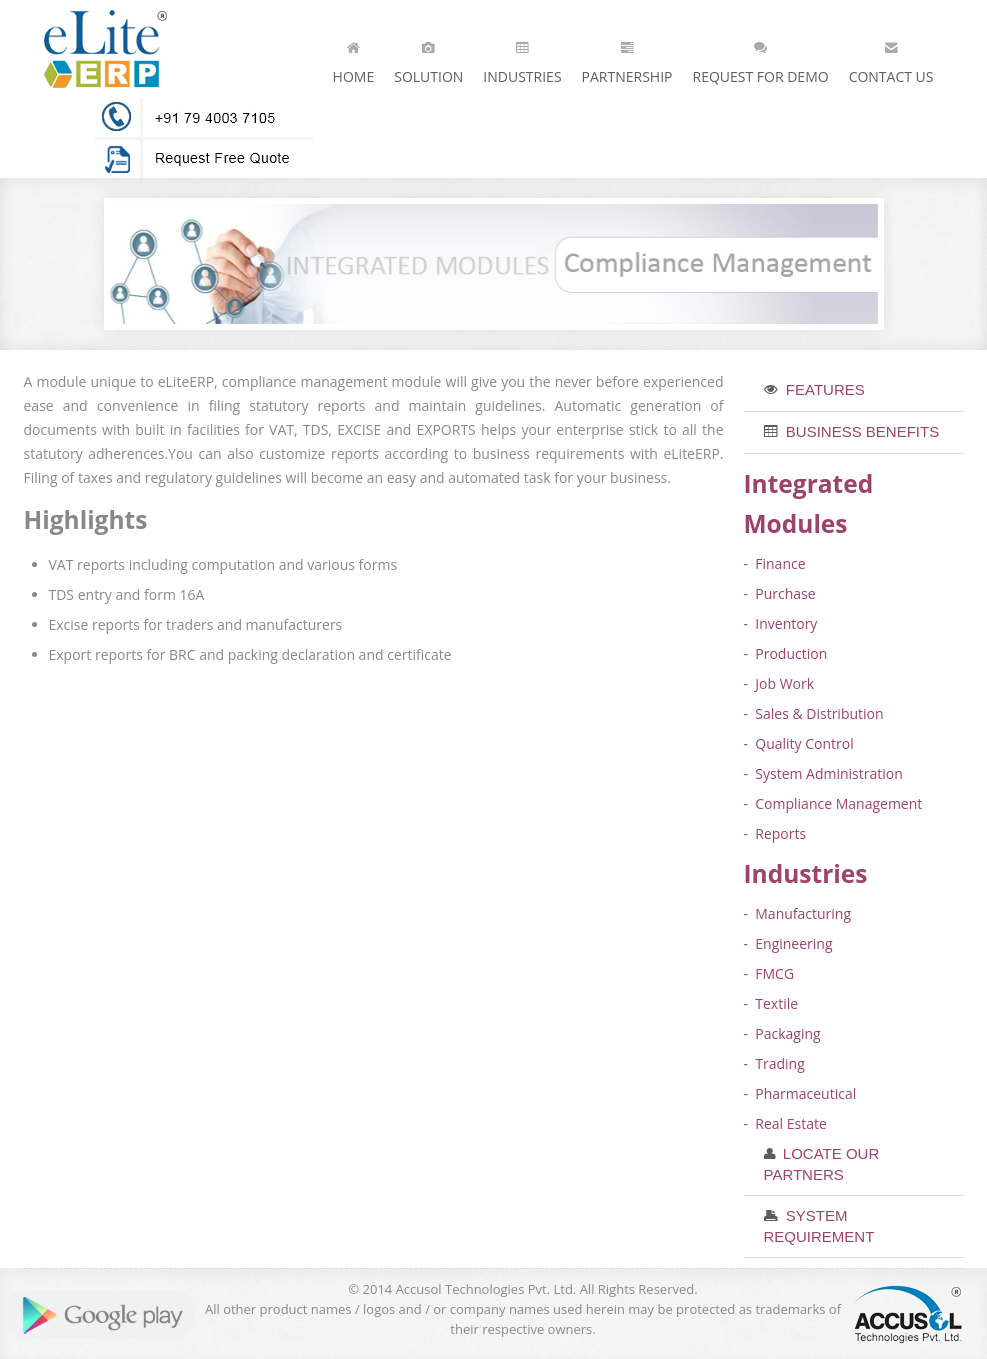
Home (354, 58)
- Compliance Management (833, 803)
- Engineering (788, 943)
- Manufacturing (798, 913)
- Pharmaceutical (800, 1093)
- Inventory (781, 623)
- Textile (771, 1003)
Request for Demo (760, 58)
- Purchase (780, 593)
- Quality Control (799, 743)
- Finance (775, 563)
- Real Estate (785, 1123)
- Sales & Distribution (814, 713)
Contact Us (891, 58)
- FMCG (769, 973)
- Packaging (782, 1033)
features (823, 389)
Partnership (627, 58)
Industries (522, 58)
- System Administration (823, 773)
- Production (786, 653)
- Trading (774, 1063)
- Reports (775, 833)
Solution (428, 58)
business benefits (861, 431)
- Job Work (779, 683)
